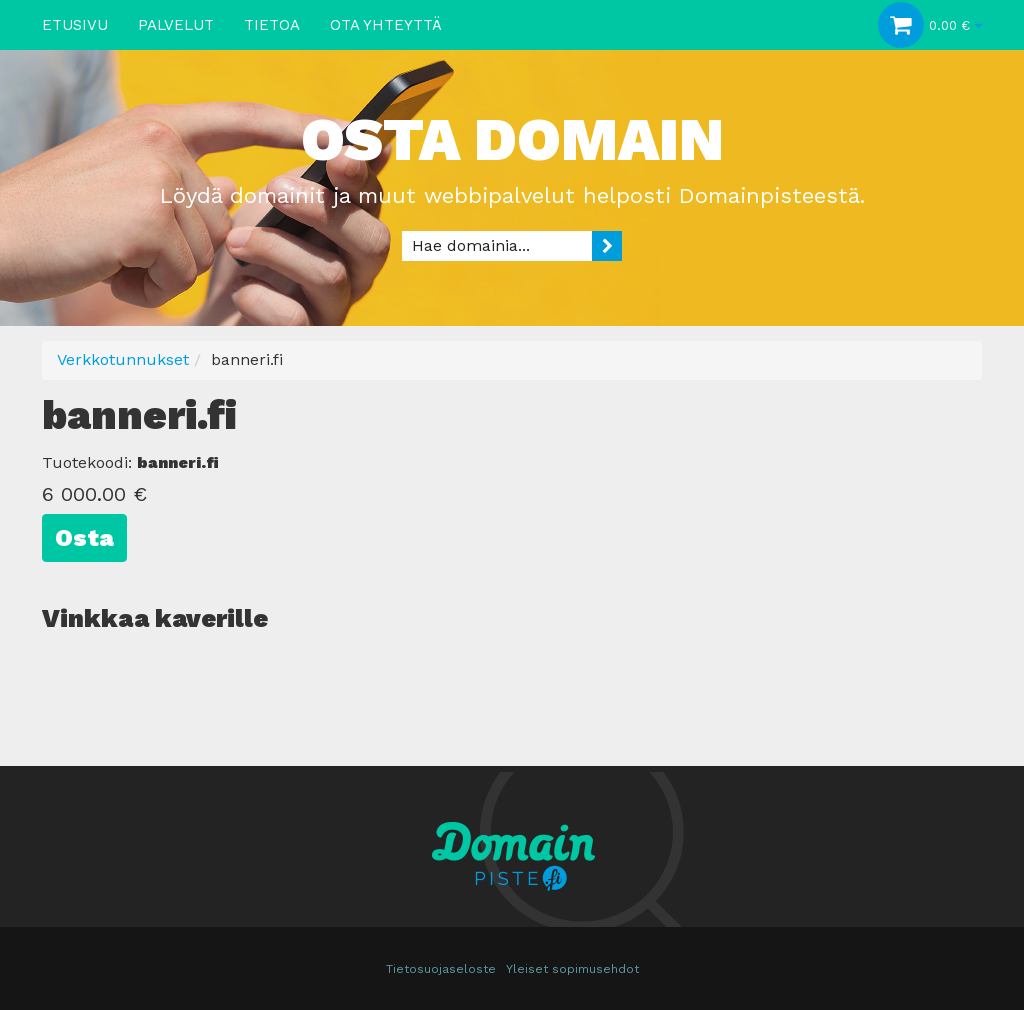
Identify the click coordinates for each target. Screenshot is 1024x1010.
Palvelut (176, 25)
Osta (84, 538)
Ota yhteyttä (386, 25)
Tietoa (272, 25)
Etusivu (75, 25)
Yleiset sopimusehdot (572, 969)
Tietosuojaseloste (441, 969)
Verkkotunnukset (123, 359)
